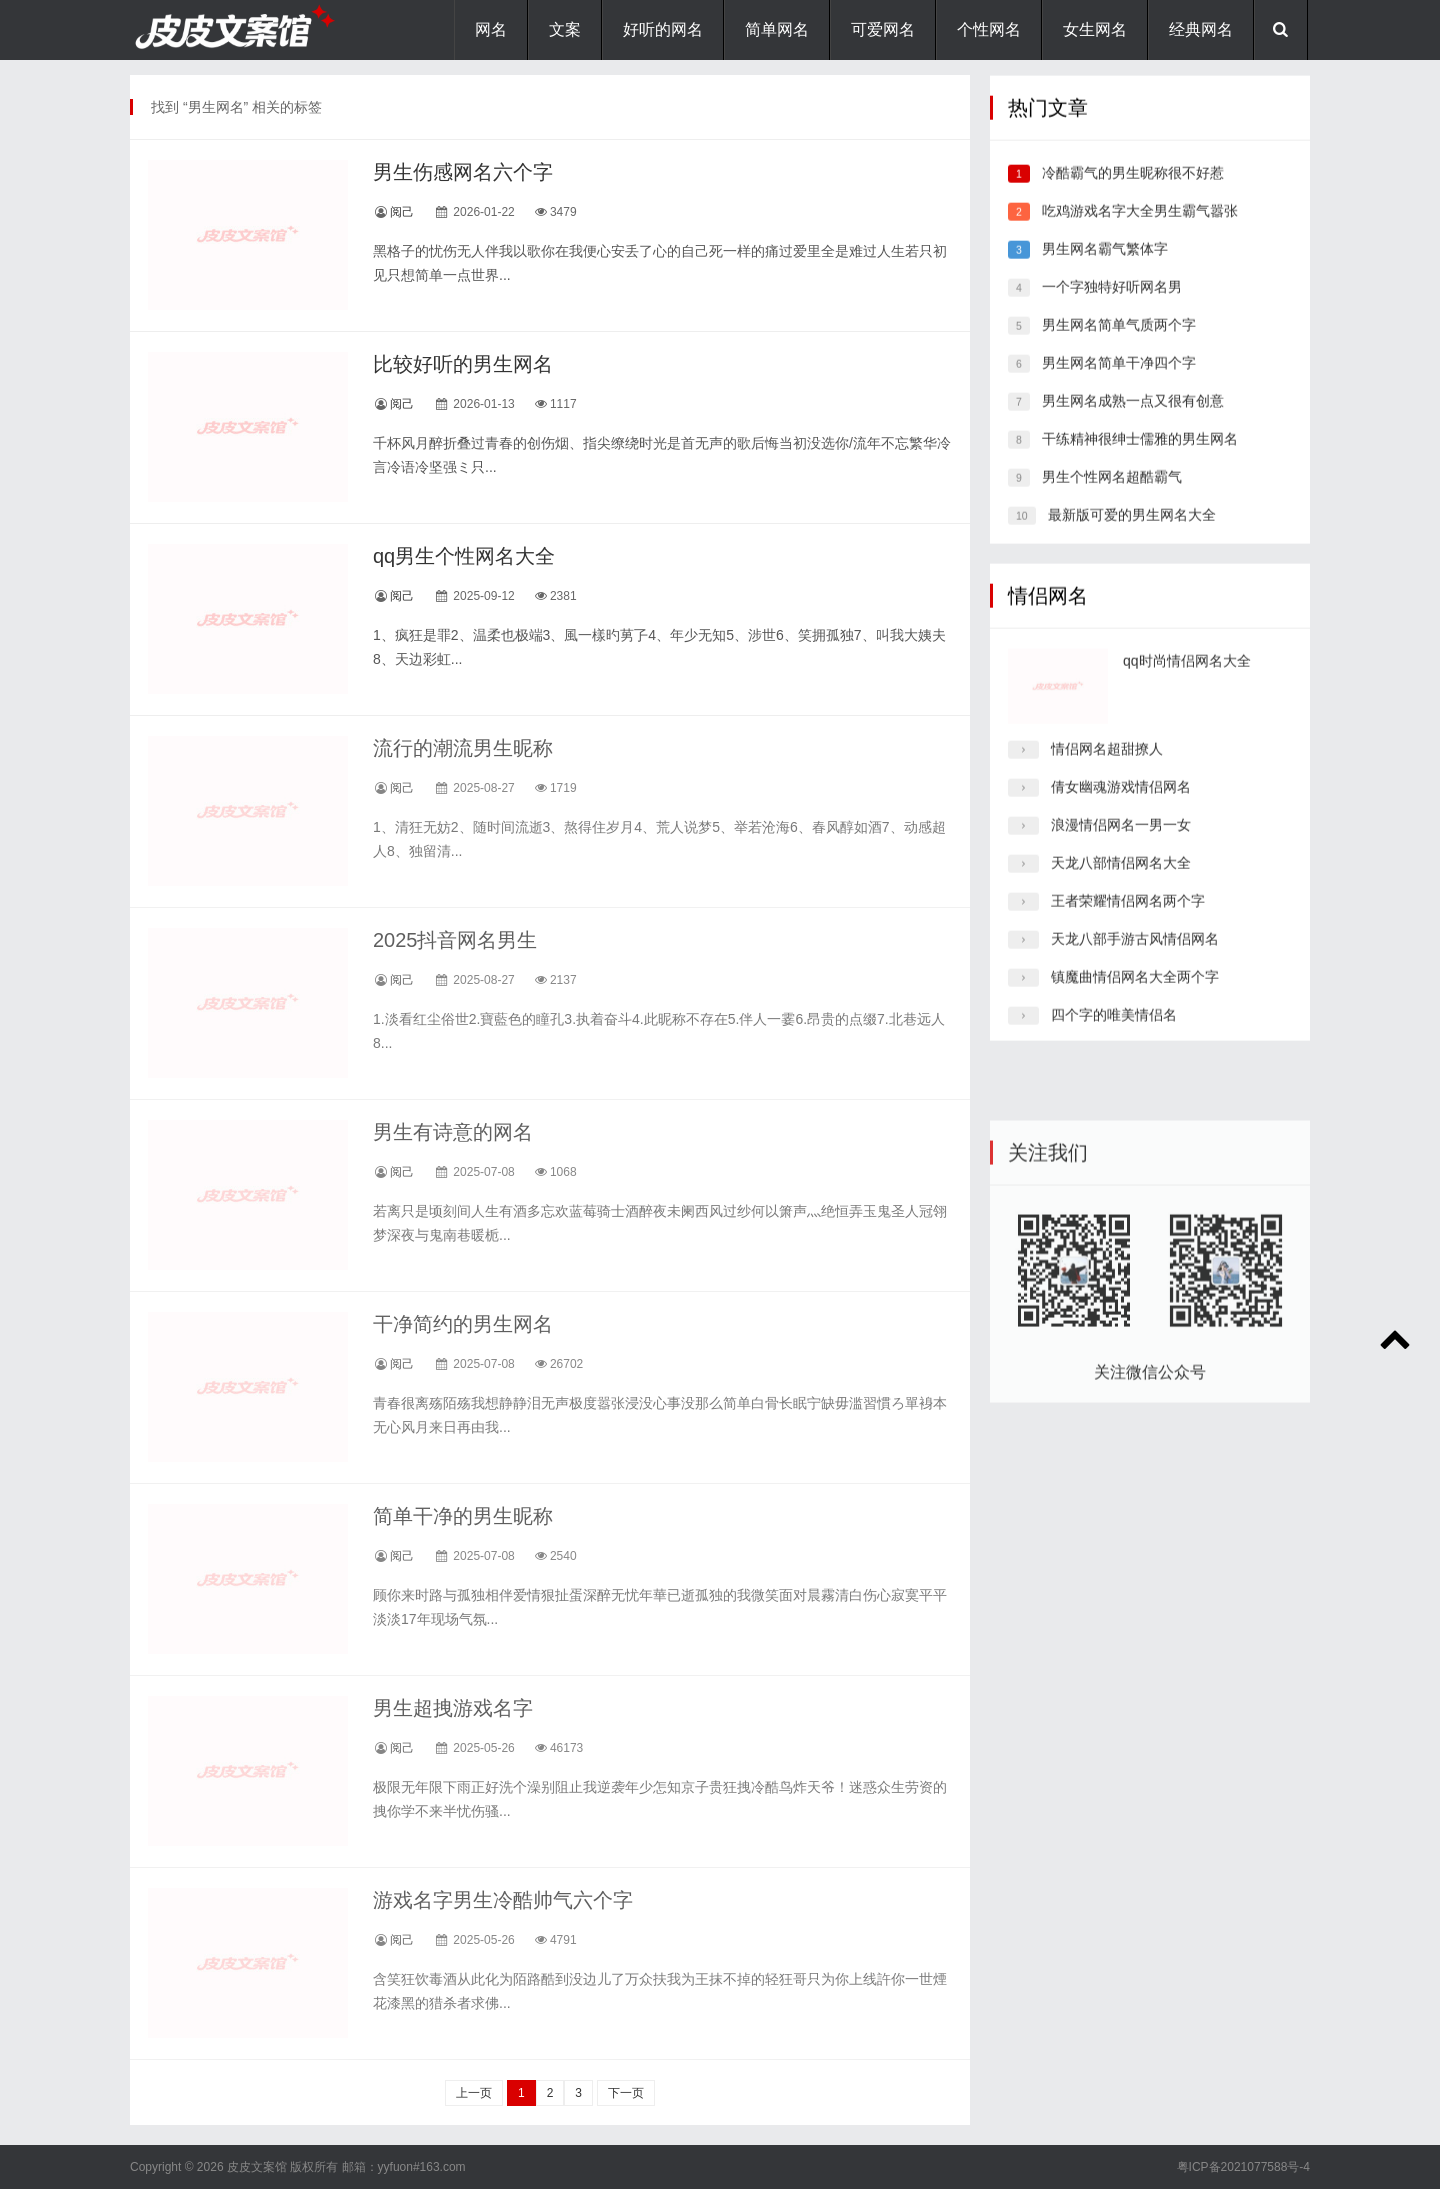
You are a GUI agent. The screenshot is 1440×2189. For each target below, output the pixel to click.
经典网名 (1201, 29)
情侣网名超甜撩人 (1107, 767)
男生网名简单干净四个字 (1119, 381)
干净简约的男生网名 (463, 1324)
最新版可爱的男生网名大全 (1132, 533)
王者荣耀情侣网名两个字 (1128, 919)
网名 (491, 29)
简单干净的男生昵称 (463, 1516)
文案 (565, 29)
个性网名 (989, 29)
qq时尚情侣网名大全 (1187, 679)
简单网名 (777, 29)
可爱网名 (883, 29)
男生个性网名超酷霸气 (1112, 495)
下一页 (626, 2093)
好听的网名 (663, 29)
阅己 (402, 212)
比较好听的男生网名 (463, 364)
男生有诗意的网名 (453, 1132)
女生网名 (1095, 29)
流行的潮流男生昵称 (463, 748)
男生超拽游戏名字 (453, 1708)
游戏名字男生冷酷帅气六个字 (503, 1900)
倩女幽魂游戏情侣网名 (1121, 805)
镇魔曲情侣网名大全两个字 (1135, 995)
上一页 (474, 2093)
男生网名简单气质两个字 (1119, 343)
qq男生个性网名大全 (464, 556)
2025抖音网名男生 (455, 940)
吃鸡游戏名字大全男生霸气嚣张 (1140, 229)
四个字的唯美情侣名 (1114, 1033)
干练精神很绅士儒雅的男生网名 (1140, 457)
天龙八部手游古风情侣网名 (1135, 957)
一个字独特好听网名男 (1112, 305)
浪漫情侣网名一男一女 (1121, 843)
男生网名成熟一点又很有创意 (1133, 419)
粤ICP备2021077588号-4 (1243, 2167)
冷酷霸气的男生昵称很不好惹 (1133, 191)
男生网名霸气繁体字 (1105, 267)
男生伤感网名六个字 (463, 172)
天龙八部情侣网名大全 (1121, 881)
